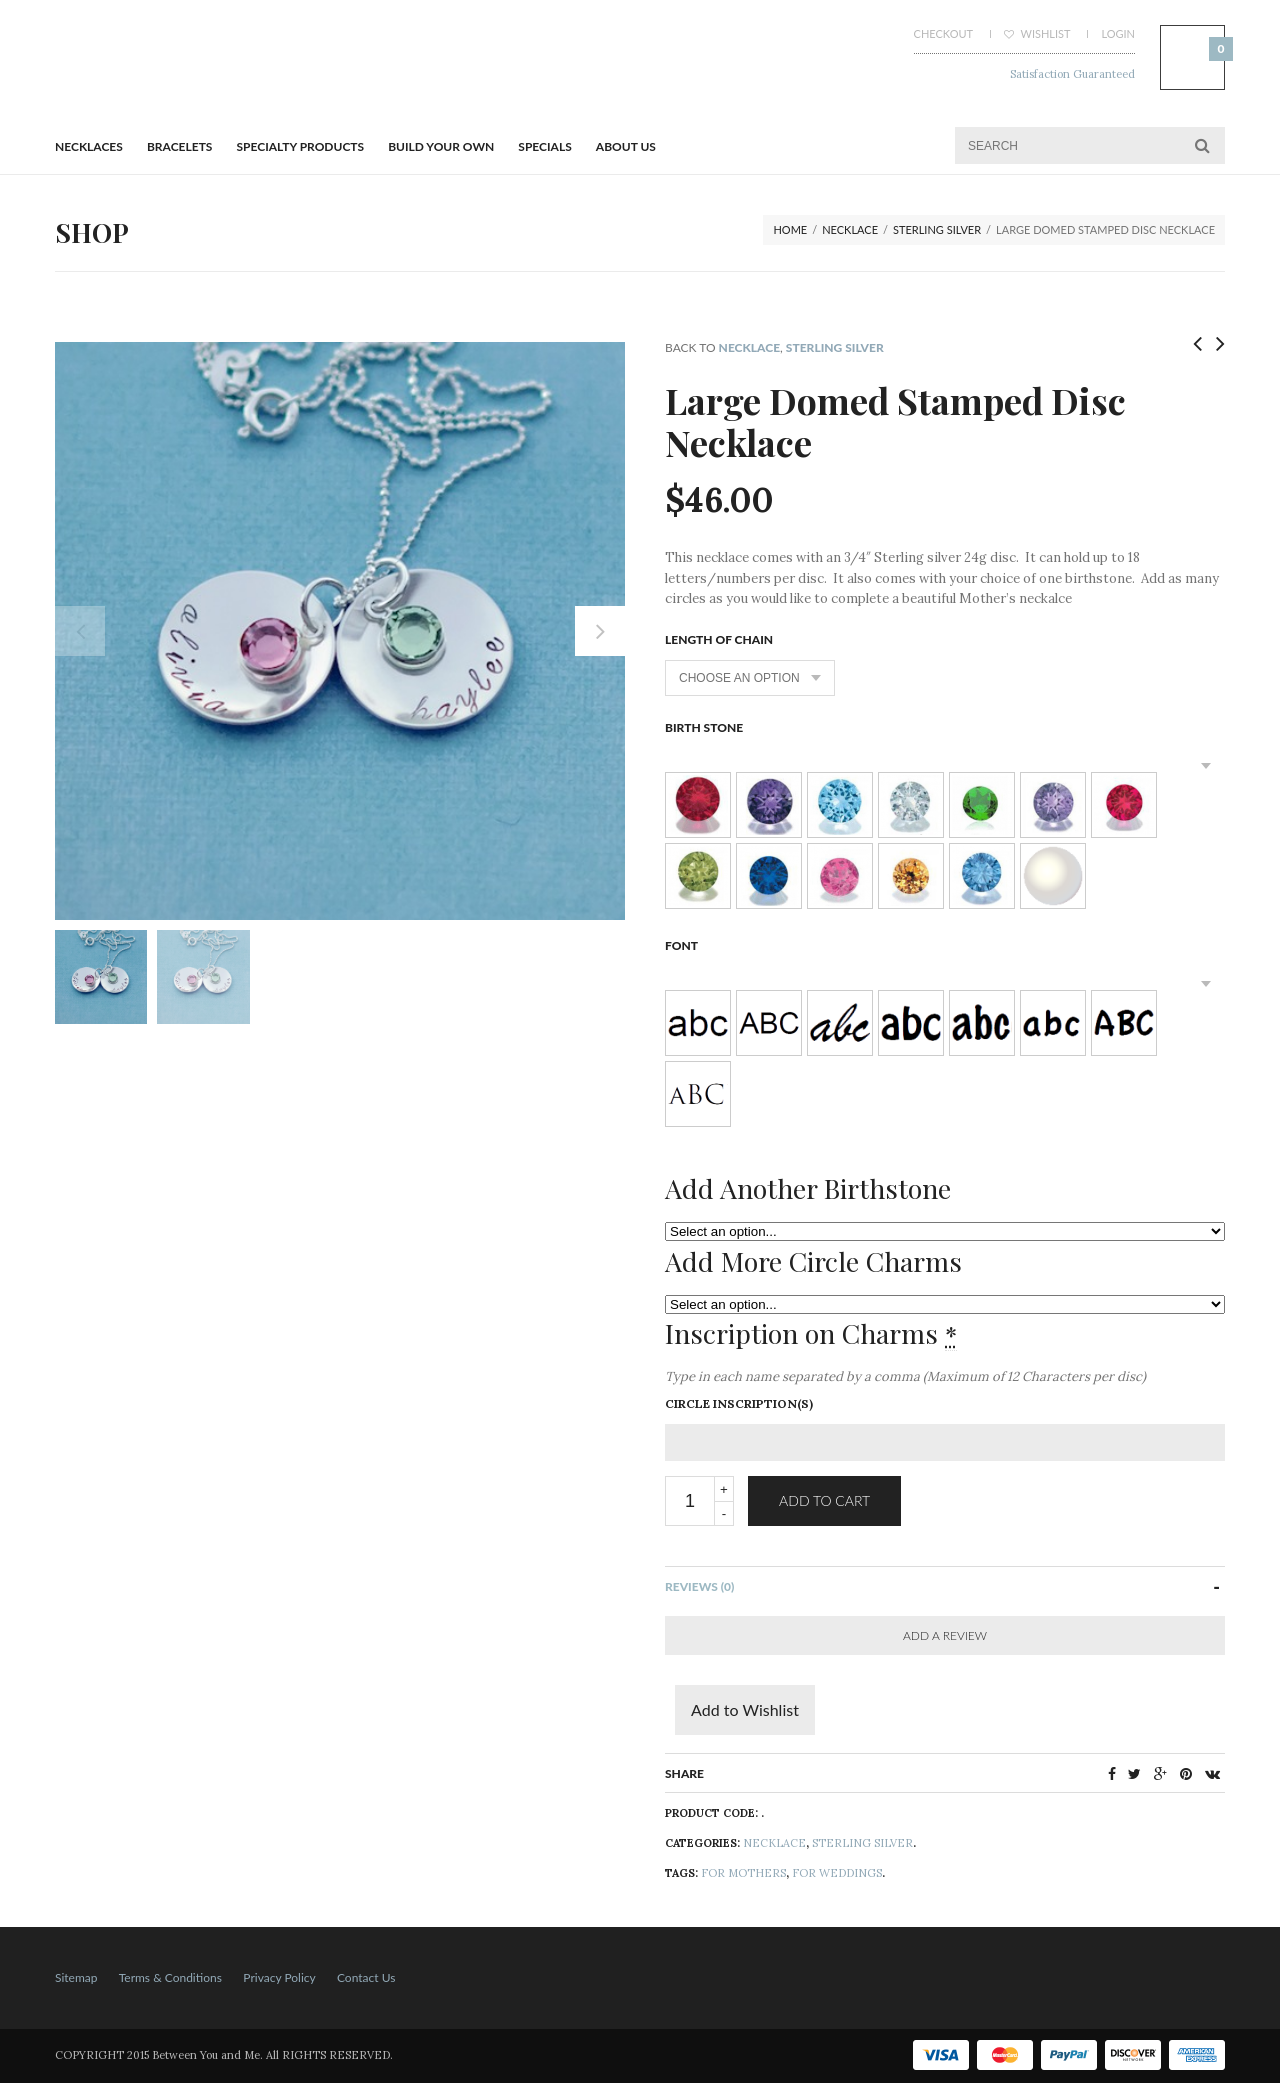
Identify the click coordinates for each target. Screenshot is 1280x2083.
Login (1118, 33)
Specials (544, 146)
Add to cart (824, 1500)
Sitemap (76, 1977)
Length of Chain (719, 639)
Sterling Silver (937, 229)
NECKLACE (850, 229)
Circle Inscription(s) (739, 1403)
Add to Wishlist (745, 1709)
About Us (626, 146)
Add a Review (945, 1635)
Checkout (943, 33)
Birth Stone (704, 727)
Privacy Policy (279, 1977)
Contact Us (366, 1977)
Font (681, 945)
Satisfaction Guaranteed (1072, 74)
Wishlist (1037, 33)
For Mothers (743, 1873)
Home (790, 229)
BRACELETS (179, 146)
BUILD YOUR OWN (441, 146)
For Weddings (837, 1873)
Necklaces (89, 146)
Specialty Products (301, 146)
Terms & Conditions (170, 1977)
